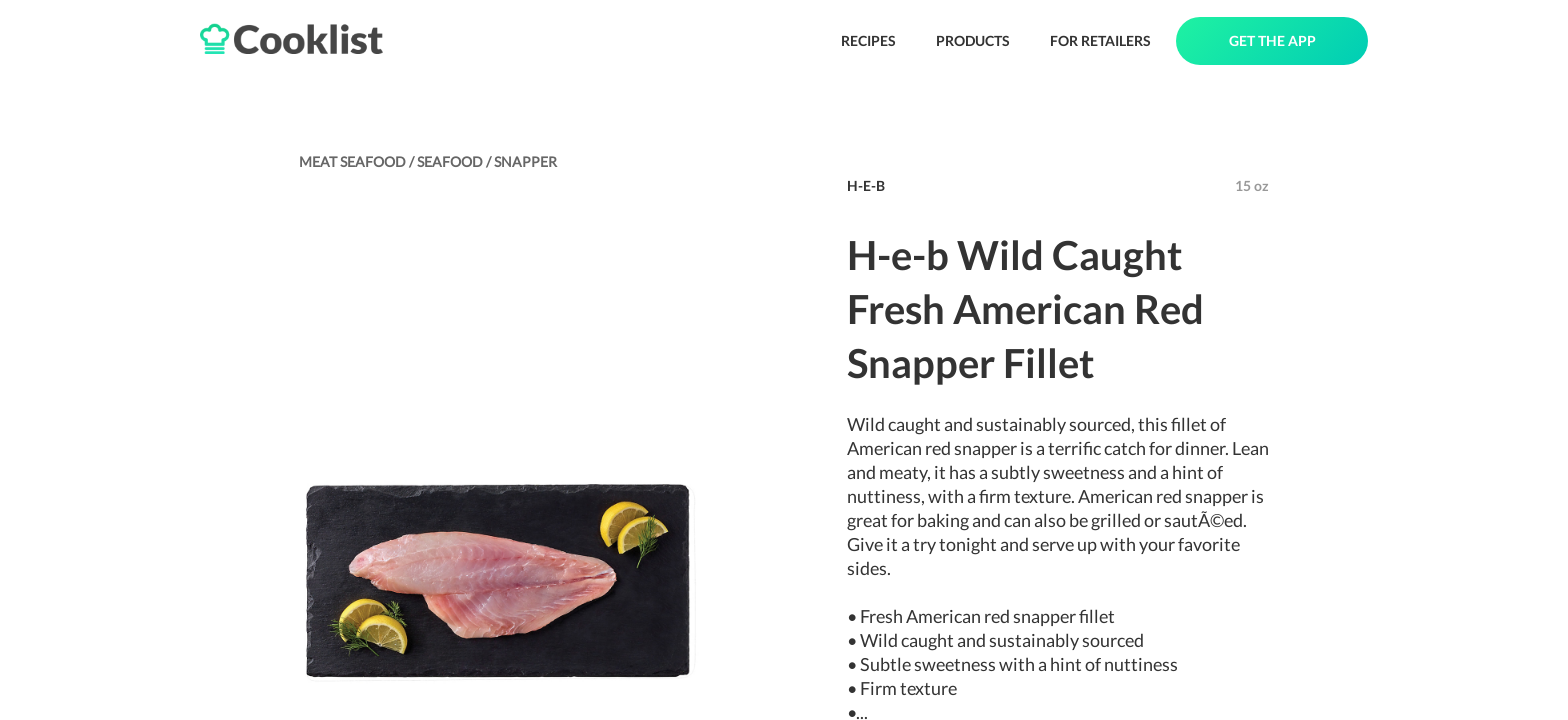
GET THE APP (1272, 40)
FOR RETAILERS (1100, 40)
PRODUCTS (973, 40)
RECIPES (868, 40)
